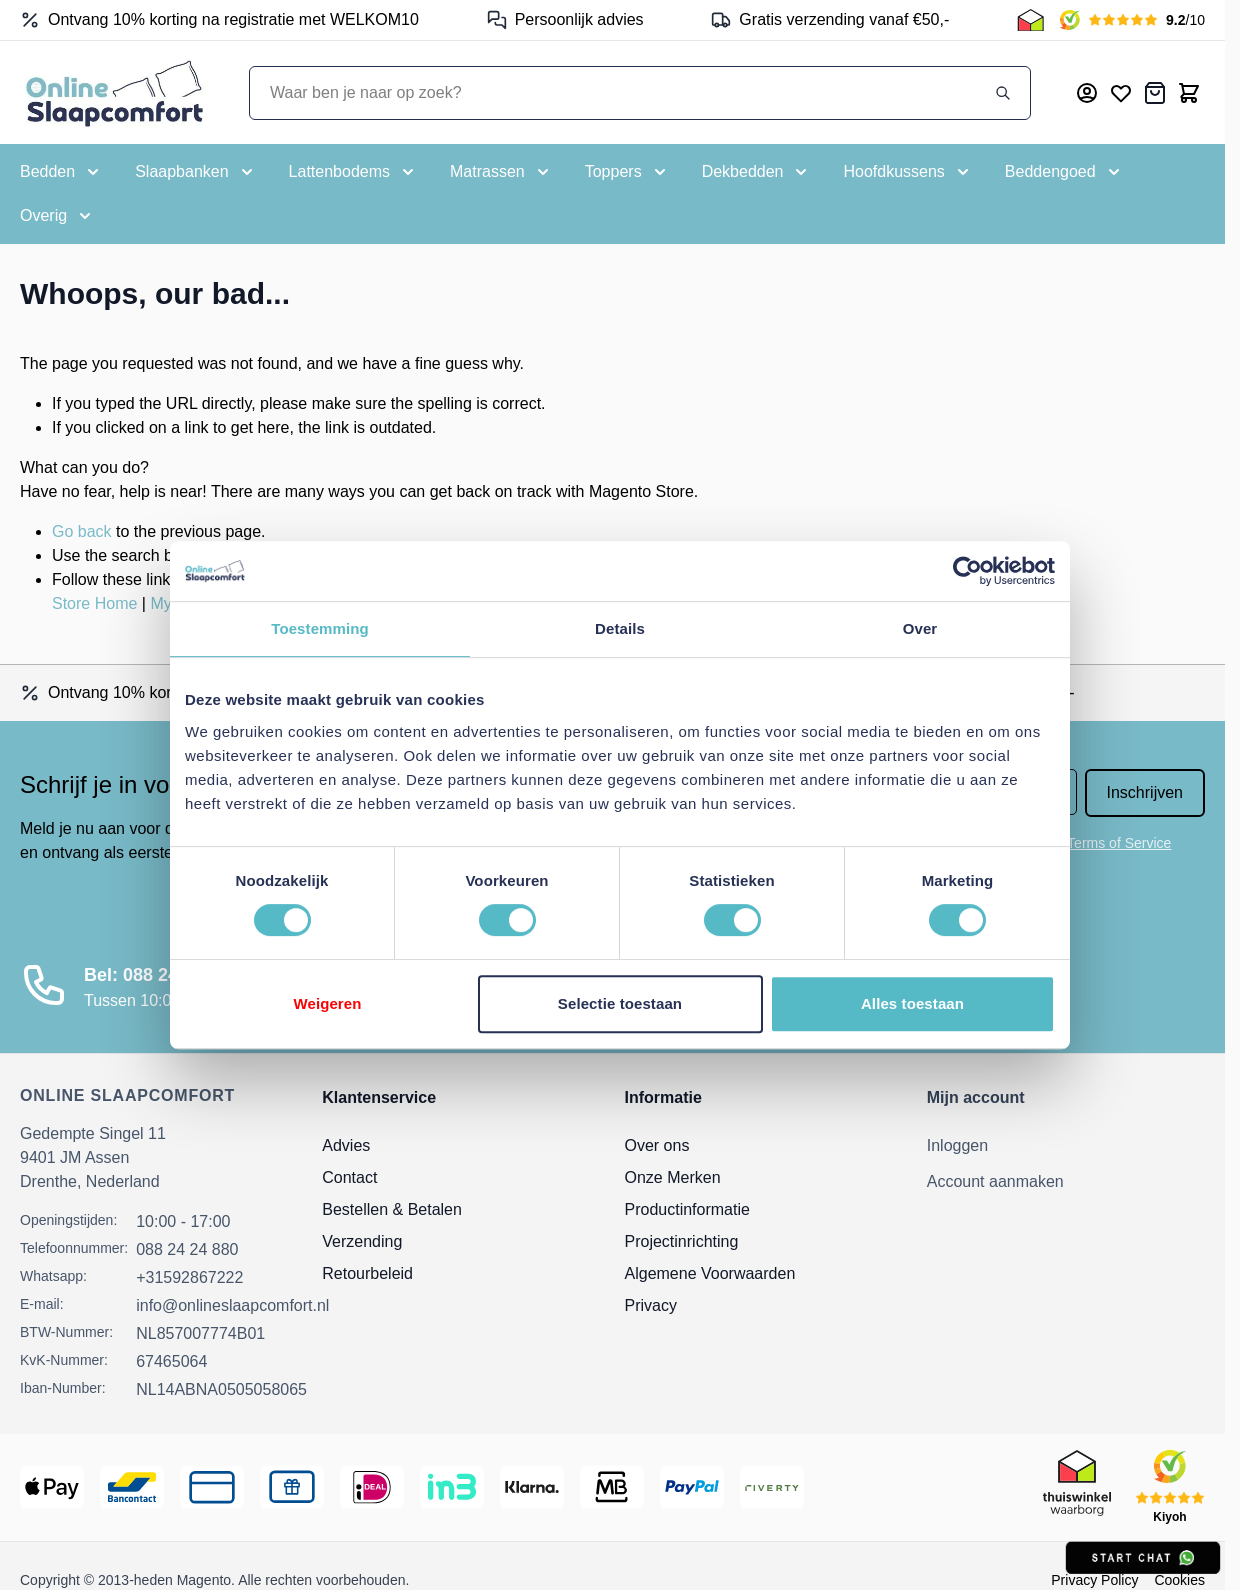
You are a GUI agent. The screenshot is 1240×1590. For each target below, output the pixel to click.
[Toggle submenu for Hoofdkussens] (907, 172)
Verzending (362, 1241)
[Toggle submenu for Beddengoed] (1064, 172)
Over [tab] (920, 628)
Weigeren (327, 1003)
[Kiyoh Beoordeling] (1132, 20)
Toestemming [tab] (320, 628)
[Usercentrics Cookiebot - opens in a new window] (967, 571)
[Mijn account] (1087, 93)
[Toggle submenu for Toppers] (627, 172)
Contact (349, 1177)
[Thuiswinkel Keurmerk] (1030, 20)
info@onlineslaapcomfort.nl (232, 1305)
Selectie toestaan (620, 1003)
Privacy (651, 1305)
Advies (346, 1145)
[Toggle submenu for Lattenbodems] (353, 172)
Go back (82, 531)
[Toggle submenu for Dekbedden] (757, 172)
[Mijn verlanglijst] (1121, 93)
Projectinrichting (682, 1241)
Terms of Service (1119, 843)
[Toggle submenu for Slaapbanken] (195, 172)
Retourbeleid (367, 1273)
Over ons (657, 1145)
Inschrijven (1145, 792)
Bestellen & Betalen (392, 1209)
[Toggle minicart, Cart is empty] (1189, 93)
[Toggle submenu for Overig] (57, 216)
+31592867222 (189, 1277)
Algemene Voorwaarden (710, 1273)
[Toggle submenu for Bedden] (61, 172)
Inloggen (957, 1145)
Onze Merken (673, 1177)
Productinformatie (687, 1209)
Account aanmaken (995, 1181)
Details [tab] (620, 628)
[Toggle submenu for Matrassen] (501, 172)
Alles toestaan (912, 1003)
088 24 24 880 (187, 1249)
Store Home (94, 603)
